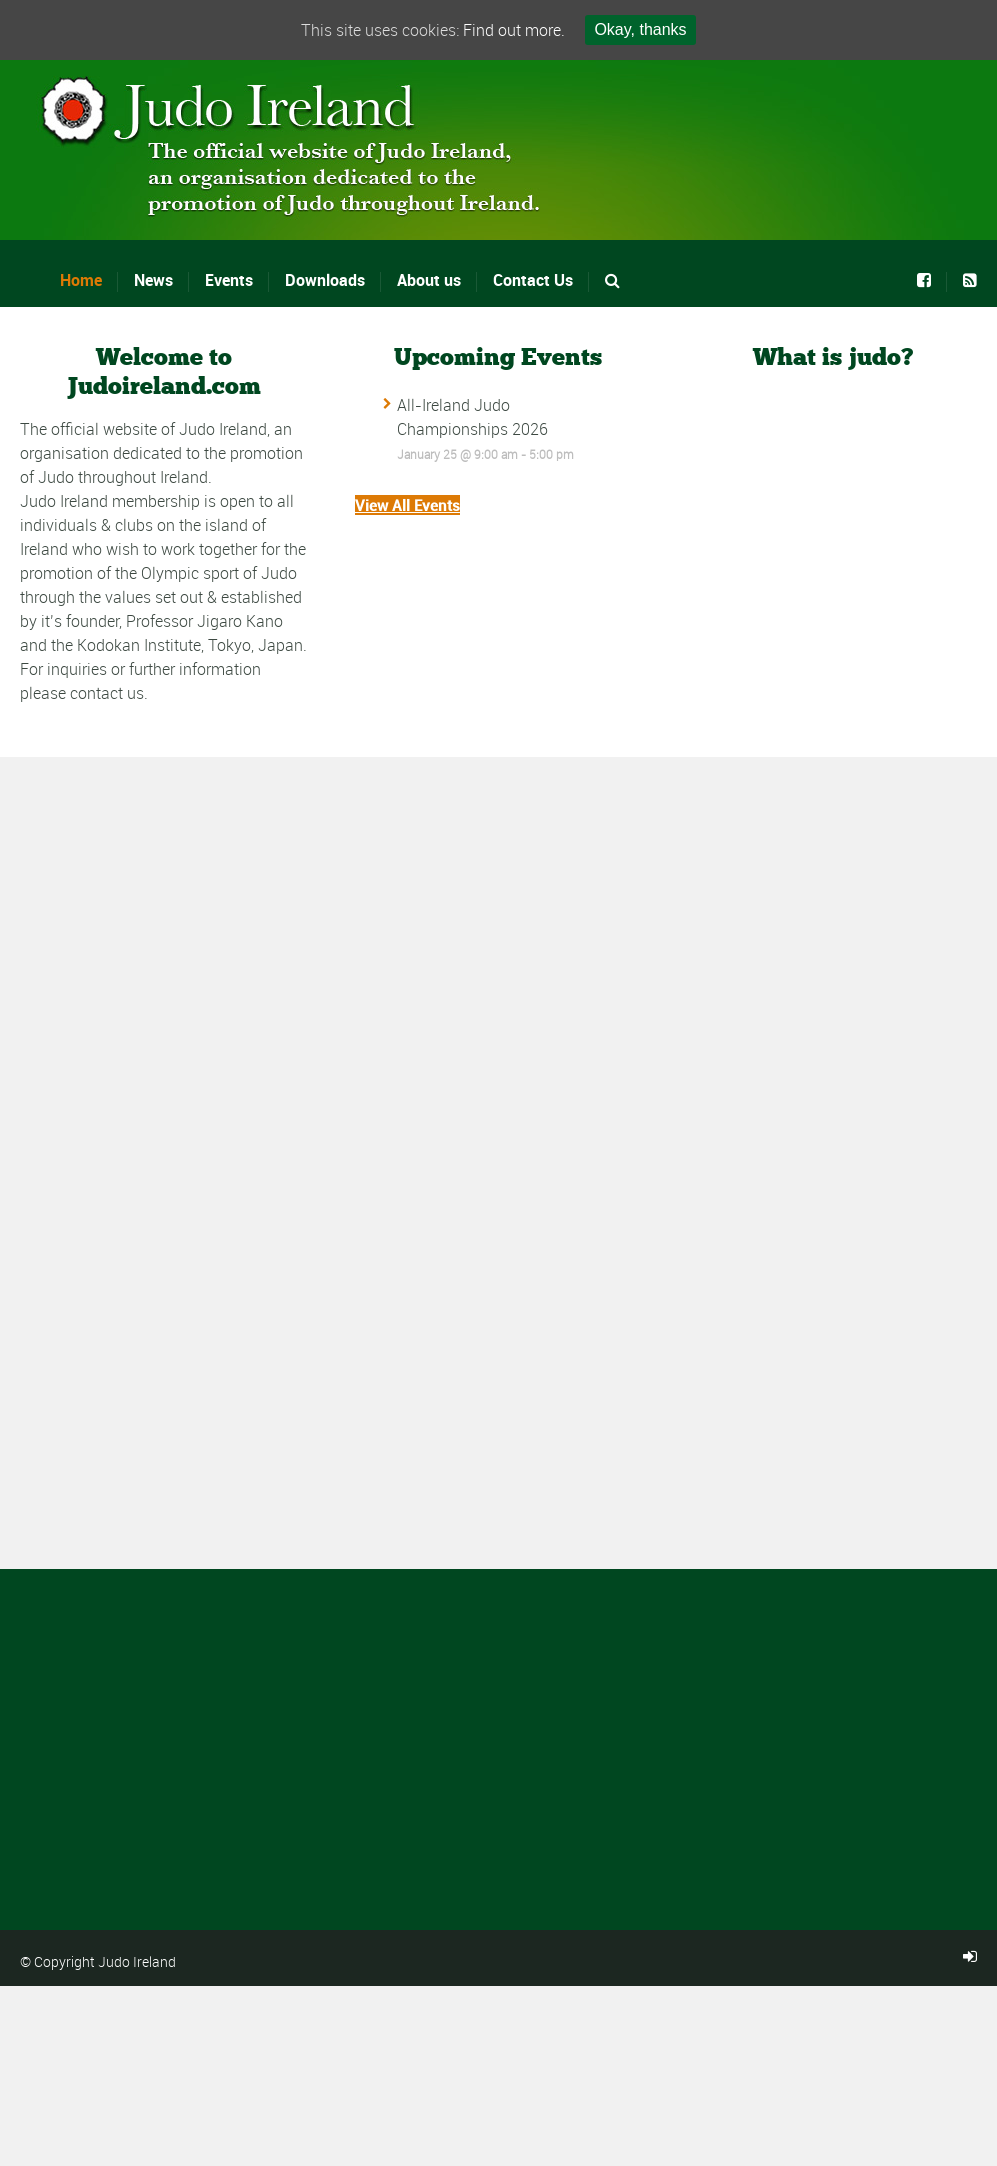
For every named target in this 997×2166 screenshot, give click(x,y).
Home (81, 280)
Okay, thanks (640, 29)
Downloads (325, 280)
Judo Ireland (137, 1961)
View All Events (407, 505)
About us (429, 280)
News (153, 280)
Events (229, 280)
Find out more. (514, 30)
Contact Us (533, 280)
